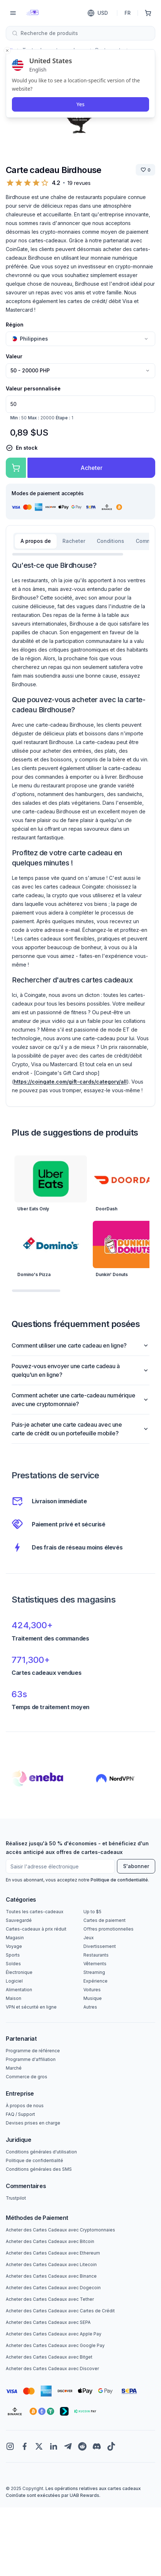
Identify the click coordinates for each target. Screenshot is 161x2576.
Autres (90, 2007)
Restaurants (96, 1955)
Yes (80, 104)
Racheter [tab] (73, 541)
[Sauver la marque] (145, 170)
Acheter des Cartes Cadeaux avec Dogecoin (53, 2287)
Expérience (95, 1981)
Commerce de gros (26, 2076)
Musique (92, 1998)
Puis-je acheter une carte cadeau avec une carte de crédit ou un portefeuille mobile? (80, 1429)
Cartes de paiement (104, 1920)
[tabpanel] (80, 827)
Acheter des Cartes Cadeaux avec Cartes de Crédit (60, 2310)
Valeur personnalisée (33, 388)
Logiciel (14, 1981)
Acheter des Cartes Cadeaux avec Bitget (49, 2357)
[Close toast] (7, 50)
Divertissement (99, 1946)
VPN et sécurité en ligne (31, 2007)
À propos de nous (25, 2105)
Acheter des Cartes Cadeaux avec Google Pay (55, 2345)
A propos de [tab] (36, 541)
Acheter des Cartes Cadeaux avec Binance (51, 2276)
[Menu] (13, 13)
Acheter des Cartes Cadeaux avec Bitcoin (50, 2241)
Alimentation (19, 1989)
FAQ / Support (20, 2114)
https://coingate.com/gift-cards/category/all (70, 1082)
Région (14, 324)
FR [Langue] (128, 13)
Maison (13, 1998)
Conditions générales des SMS (39, 2169)
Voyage (14, 1946)
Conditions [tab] (110, 541)
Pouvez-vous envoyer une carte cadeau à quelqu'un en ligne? (80, 1370)
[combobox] (80, 33)
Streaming (94, 1972)
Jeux (88, 1937)
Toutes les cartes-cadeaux (35, 1911)
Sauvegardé (19, 1920)
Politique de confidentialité (119, 1880)
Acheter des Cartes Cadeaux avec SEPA (48, 2322)
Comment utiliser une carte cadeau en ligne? (80, 1345)
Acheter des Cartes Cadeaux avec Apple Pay (53, 2334)
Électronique (19, 1972)
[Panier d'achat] (148, 13)
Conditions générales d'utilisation (41, 2151)
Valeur (14, 356)
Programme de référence (33, 2050)
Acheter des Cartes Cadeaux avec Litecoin (51, 2264)
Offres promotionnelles (108, 1929)
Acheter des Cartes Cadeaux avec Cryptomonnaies (60, 2230)
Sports (13, 1955)
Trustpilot (16, 2198)
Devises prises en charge (33, 2123)
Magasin (15, 1937)
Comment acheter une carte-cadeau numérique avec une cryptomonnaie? (80, 1400)
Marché (14, 2068)
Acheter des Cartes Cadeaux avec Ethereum (53, 2253)
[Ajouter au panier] (16, 468)
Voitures (92, 1989)
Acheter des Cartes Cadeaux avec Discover (52, 2368)
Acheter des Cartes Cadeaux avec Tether (50, 2299)
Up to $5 (92, 1911)
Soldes (13, 1963)
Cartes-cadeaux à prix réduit (36, 1929)
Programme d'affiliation (31, 2059)
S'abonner (136, 1866)
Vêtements (94, 1963)
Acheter (91, 467)
